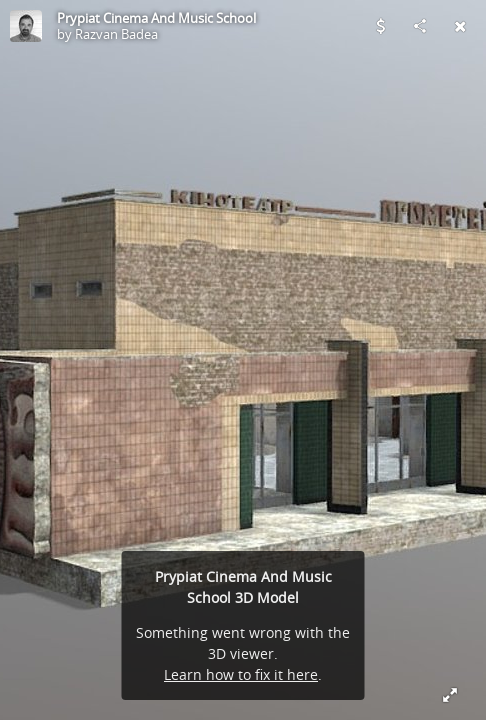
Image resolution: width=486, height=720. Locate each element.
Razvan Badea (116, 34)
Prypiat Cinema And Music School (156, 18)
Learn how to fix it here (241, 674)
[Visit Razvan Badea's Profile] (26, 26)
